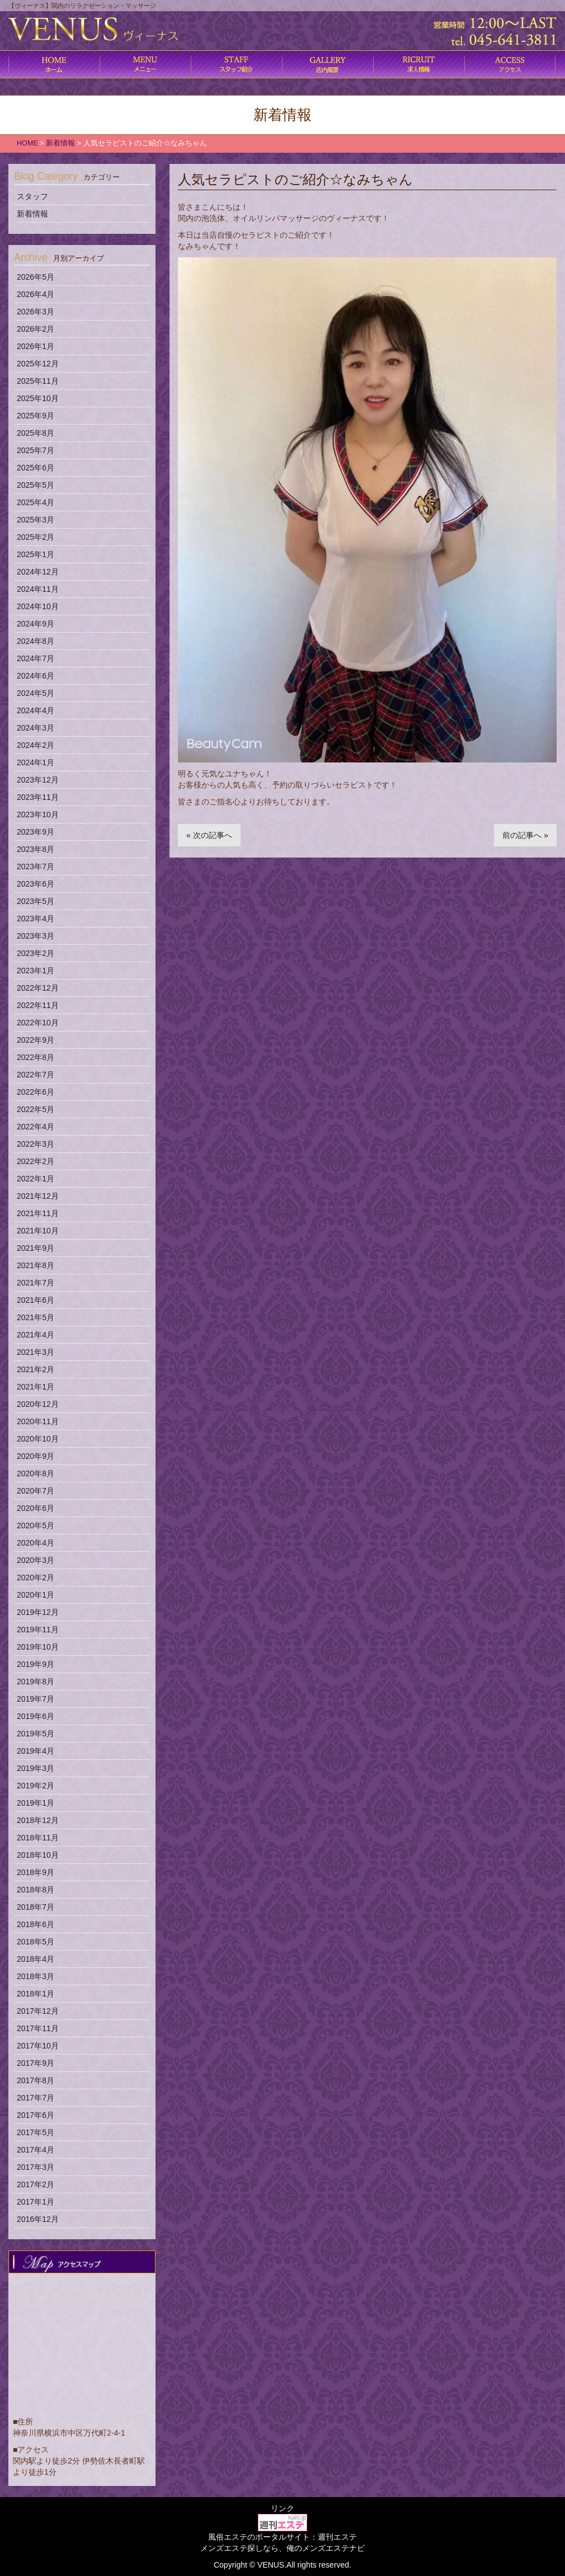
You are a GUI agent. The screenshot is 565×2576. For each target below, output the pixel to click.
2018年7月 (35, 1906)
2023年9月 (35, 831)
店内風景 (327, 64)
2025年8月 (35, 432)
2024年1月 (35, 762)
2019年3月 (35, 1768)
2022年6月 (35, 1091)
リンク (282, 2508)
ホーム (54, 64)
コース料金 (145, 64)
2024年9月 (35, 623)
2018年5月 (35, 1941)
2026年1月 (35, 346)
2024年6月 (35, 675)
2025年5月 (35, 485)
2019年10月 (38, 1646)
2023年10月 (38, 814)
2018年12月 (38, 1820)
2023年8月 (35, 849)
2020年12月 (38, 1404)
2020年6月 (35, 1508)
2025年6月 (35, 467)
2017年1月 (35, 2201)
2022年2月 (35, 1161)
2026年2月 (35, 328)
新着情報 (32, 213)
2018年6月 (35, 1924)
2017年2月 (35, 2184)
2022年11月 (38, 1005)
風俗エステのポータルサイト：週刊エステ (282, 2536)
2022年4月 (35, 1126)
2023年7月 (35, 866)
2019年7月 (35, 1698)
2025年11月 (38, 380)
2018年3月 (35, 1976)
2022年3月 (35, 1143)
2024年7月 (35, 658)
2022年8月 (35, 1057)
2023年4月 (35, 918)
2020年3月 (35, 1560)
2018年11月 (38, 1837)
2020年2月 (35, 1577)
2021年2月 (35, 1369)
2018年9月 (35, 1872)
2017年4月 (35, 2149)
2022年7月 (35, 1074)
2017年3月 (35, 2167)
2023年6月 (35, 883)
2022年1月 (35, 1178)
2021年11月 (38, 1213)
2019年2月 (35, 1785)
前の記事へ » (525, 835)
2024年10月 (38, 606)
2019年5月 (35, 1733)
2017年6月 (35, 2115)
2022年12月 (38, 987)
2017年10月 (38, 2045)
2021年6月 (35, 1300)
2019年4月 (35, 1750)
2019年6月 (35, 1716)
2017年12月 (38, 2011)
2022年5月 (35, 1109)
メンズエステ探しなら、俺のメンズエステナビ (282, 2548)
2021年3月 (35, 1352)
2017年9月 (35, 2063)
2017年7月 (35, 2097)
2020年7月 (35, 1490)
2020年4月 (35, 1542)
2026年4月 (35, 294)
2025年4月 (35, 502)
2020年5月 (35, 1525)
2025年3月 (35, 519)
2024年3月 (35, 727)
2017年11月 (38, 2028)
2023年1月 (35, 970)
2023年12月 (38, 779)
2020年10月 (38, 1438)
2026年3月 (35, 311)
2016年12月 (38, 2219)
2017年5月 (35, 2132)
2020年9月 (35, 1456)
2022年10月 (38, 1022)
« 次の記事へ (209, 835)
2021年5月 (35, 1317)
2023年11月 (38, 797)
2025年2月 (35, 537)
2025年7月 (35, 450)
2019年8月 (35, 1681)
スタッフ (32, 196)
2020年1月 (35, 1594)
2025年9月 (35, 415)
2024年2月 (35, 745)
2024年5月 (35, 693)
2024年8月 (35, 641)
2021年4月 (35, 1334)
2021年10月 (38, 1230)
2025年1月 (35, 554)
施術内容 (236, 64)
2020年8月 (35, 1473)
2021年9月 (35, 1248)
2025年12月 (38, 363)
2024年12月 (38, 571)
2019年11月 (38, 1629)
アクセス (509, 64)
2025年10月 (38, 398)
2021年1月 (35, 1386)
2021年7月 (35, 1282)
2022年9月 (35, 1039)
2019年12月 (38, 1612)
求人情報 (418, 64)
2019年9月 (35, 1664)
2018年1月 (35, 1993)
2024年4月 (35, 710)
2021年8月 (35, 1265)
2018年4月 (35, 1959)
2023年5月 (35, 901)
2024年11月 (38, 589)
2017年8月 (35, 2080)
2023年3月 (35, 935)
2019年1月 (35, 1802)
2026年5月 (35, 276)
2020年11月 (38, 1421)
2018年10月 (38, 1854)
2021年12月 (38, 1196)
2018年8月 (35, 1889)
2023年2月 (35, 953)
